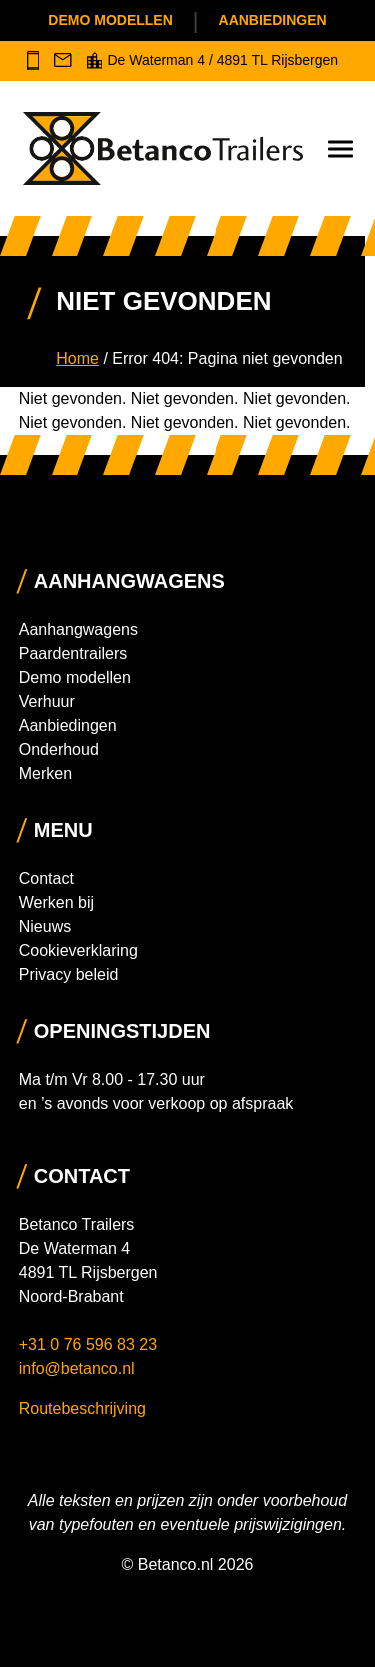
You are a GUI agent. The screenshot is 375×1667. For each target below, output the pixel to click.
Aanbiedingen (273, 20)
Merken (45, 773)
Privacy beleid (69, 974)
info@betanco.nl (77, 1368)
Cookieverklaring (78, 950)
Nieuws (45, 926)
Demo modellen (110, 20)
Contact (46, 878)
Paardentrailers (73, 653)
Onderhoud (59, 749)
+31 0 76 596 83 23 (90, 1344)
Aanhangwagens (78, 629)
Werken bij (56, 902)
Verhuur (47, 701)
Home (77, 358)
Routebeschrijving (82, 1408)
